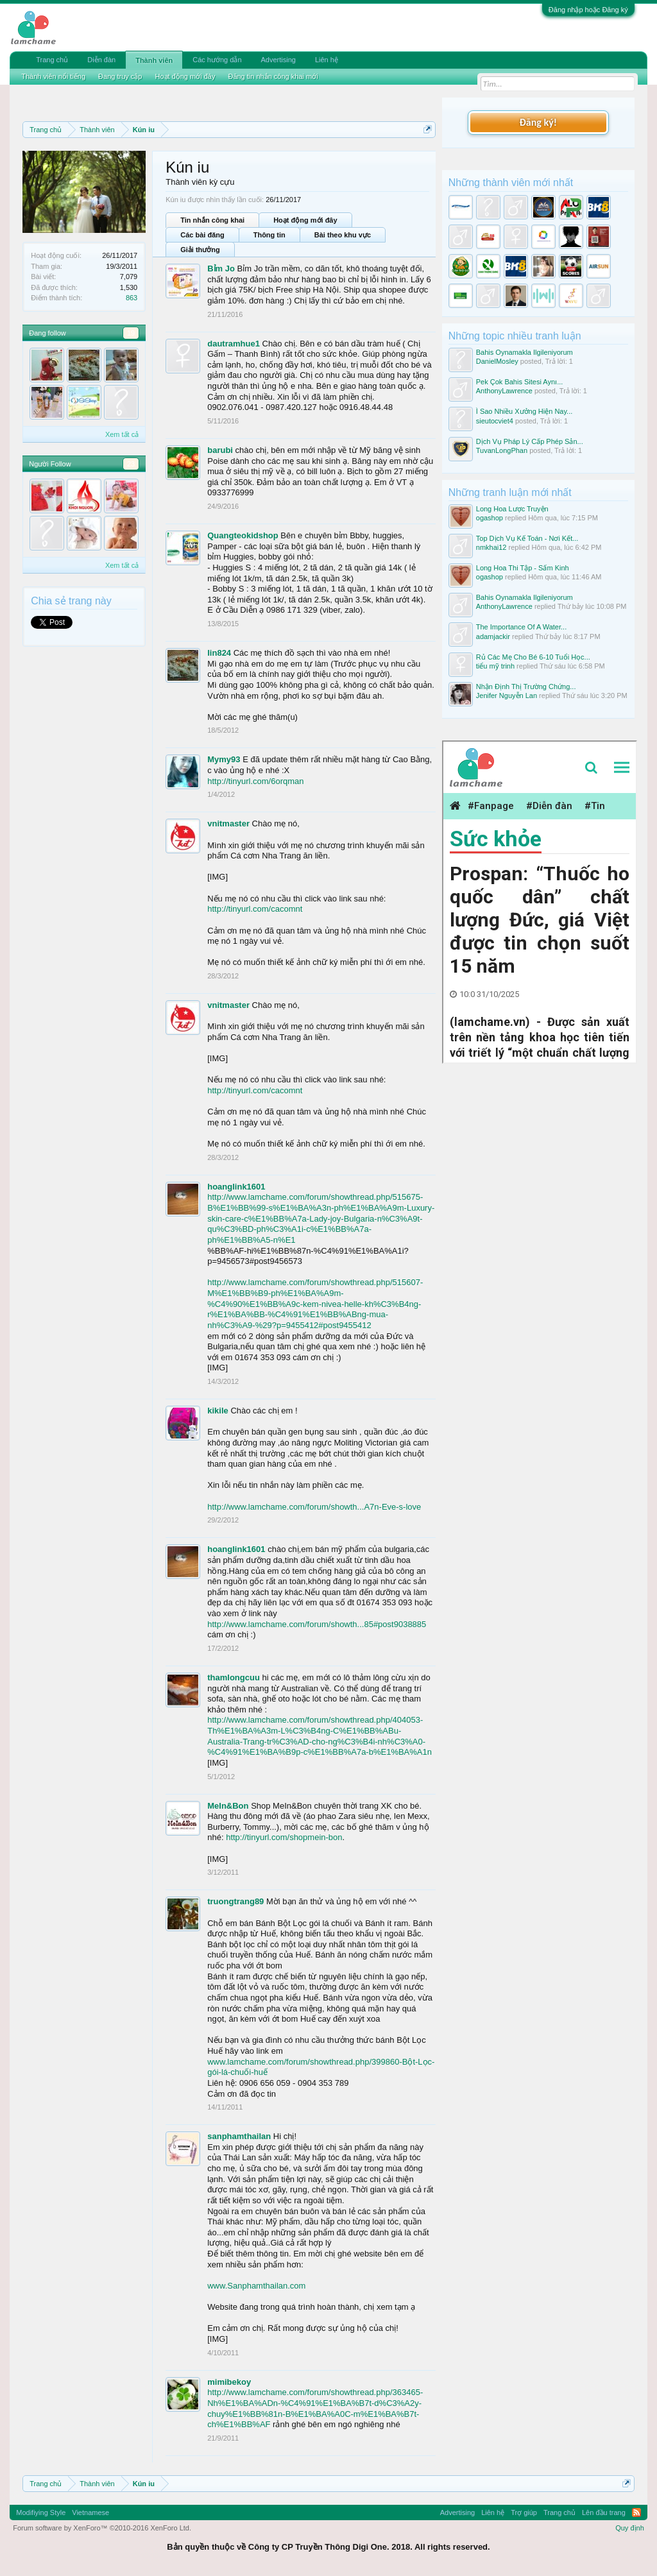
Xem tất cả (122, 434)
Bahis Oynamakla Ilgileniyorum (524, 352)
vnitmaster (228, 823)
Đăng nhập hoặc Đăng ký (588, 9)
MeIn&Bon (227, 1806)
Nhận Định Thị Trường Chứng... (526, 686)
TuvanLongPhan (501, 450)
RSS (636, 2512)
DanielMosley (497, 361)
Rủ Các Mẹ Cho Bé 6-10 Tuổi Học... (533, 657)
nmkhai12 (491, 547)
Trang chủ (52, 60)
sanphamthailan (239, 2136)
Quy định (629, 2528)
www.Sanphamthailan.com (256, 2285)
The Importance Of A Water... (521, 627)
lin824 (219, 653)
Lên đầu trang (604, 2512)
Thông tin (269, 235)
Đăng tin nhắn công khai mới (273, 76)
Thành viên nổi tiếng (53, 76)
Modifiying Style (40, 2512)
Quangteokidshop (242, 535)
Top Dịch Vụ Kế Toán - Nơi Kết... (527, 538)
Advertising (278, 60)
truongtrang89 (235, 1901)
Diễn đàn (101, 60)
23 (131, 464)
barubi (220, 450)
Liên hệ (326, 60)
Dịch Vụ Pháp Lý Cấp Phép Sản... (529, 441)
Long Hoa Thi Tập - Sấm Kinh (522, 568)
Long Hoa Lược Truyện (512, 509)
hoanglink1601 (236, 1186)
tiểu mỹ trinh (495, 666)
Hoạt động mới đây (305, 220)
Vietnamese (90, 2512)
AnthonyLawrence (504, 391)
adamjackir (493, 636)
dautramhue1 (233, 343)
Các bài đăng (202, 235)
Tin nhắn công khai (212, 220)
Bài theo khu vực (342, 235)
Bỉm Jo (221, 268)
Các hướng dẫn (216, 60)
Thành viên (154, 60)
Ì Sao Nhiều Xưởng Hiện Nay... (524, 411)
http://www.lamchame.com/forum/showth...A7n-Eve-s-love (314, 1507)
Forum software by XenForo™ (102, 2528)
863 (131, 298)
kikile (217, 1410)
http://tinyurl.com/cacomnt (254, 909)
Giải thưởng (200, 249)
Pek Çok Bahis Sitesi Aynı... (519, 382)
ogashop (489, 518)
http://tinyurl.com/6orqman (255, 781)
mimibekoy (229, 2382)
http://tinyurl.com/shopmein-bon (284, 1837)
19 (131, 333)
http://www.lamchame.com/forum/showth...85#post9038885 (316, 1624)
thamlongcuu (233, 1677)
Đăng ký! (538, 122)
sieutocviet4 (494, 421)
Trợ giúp (524, 2512)
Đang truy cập (120, 76)
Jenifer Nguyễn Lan (506, 695)
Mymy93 (223, 759)
